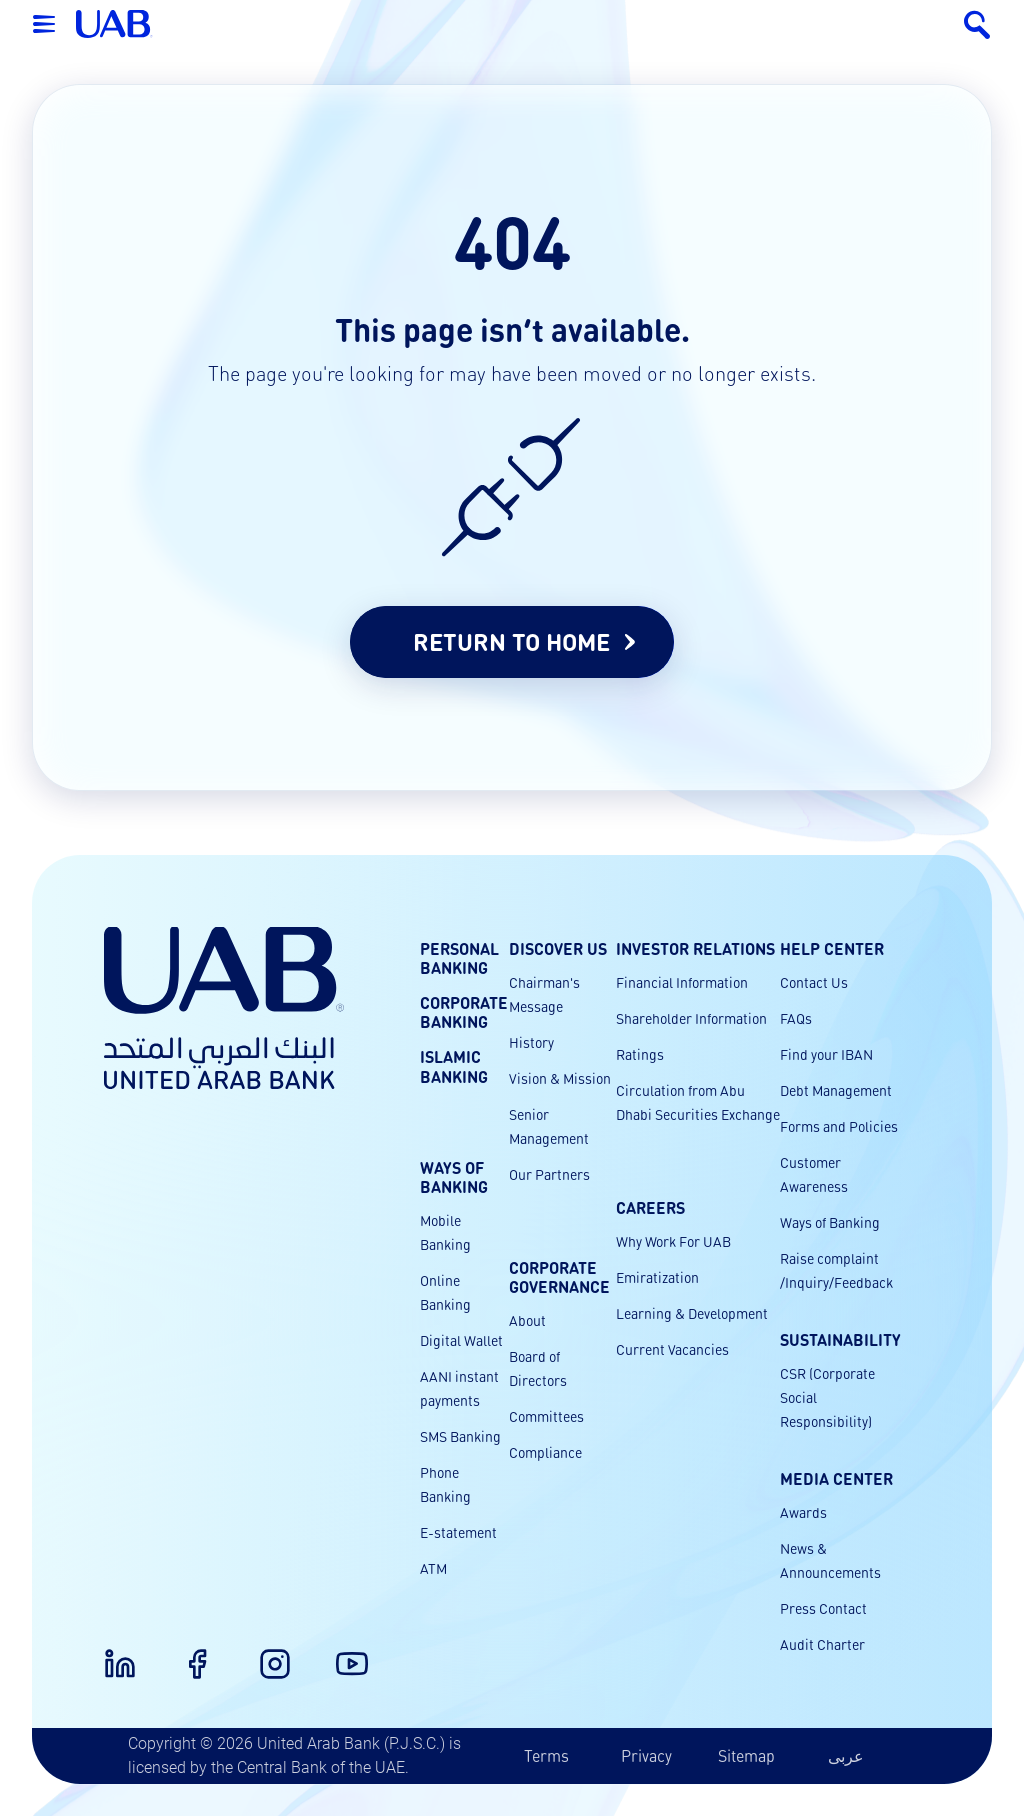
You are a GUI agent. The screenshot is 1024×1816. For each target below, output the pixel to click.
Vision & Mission (560, 1078)
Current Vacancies (672, 1349)
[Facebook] (185, 1652)
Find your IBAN (826, 1054)
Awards (803, 1512)
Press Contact (823, 1608)
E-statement (458, 1532)
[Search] (976, 24)
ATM (433, 1568)
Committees (546, 1416)
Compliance (545, 1452)
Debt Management (836, 1090)
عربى (846, 1755)
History (531, 1042)
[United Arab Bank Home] (224, 1008)
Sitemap (746, 1755)
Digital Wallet (461, 1340)
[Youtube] (340, 1652)
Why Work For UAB (673, 1241)
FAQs (796, 1018)
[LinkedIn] (108, 1652)
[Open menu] (44, 24)
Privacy (646, 1755)
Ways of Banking (830, 1222)
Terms (546, 1755)
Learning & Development (692, 1313)
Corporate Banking (464, 1012)
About (527, 1320)
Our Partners (549, 1174)
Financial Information (682, 982)
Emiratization (657, 1277)
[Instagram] (263, 1652)
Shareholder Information (691, 1018)
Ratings (640, 1054)
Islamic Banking (454, 1067)
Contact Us (814, 982)
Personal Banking (459, 958)
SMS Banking (460, 1436)
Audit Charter (822, 1644)
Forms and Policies (839, 1126)
